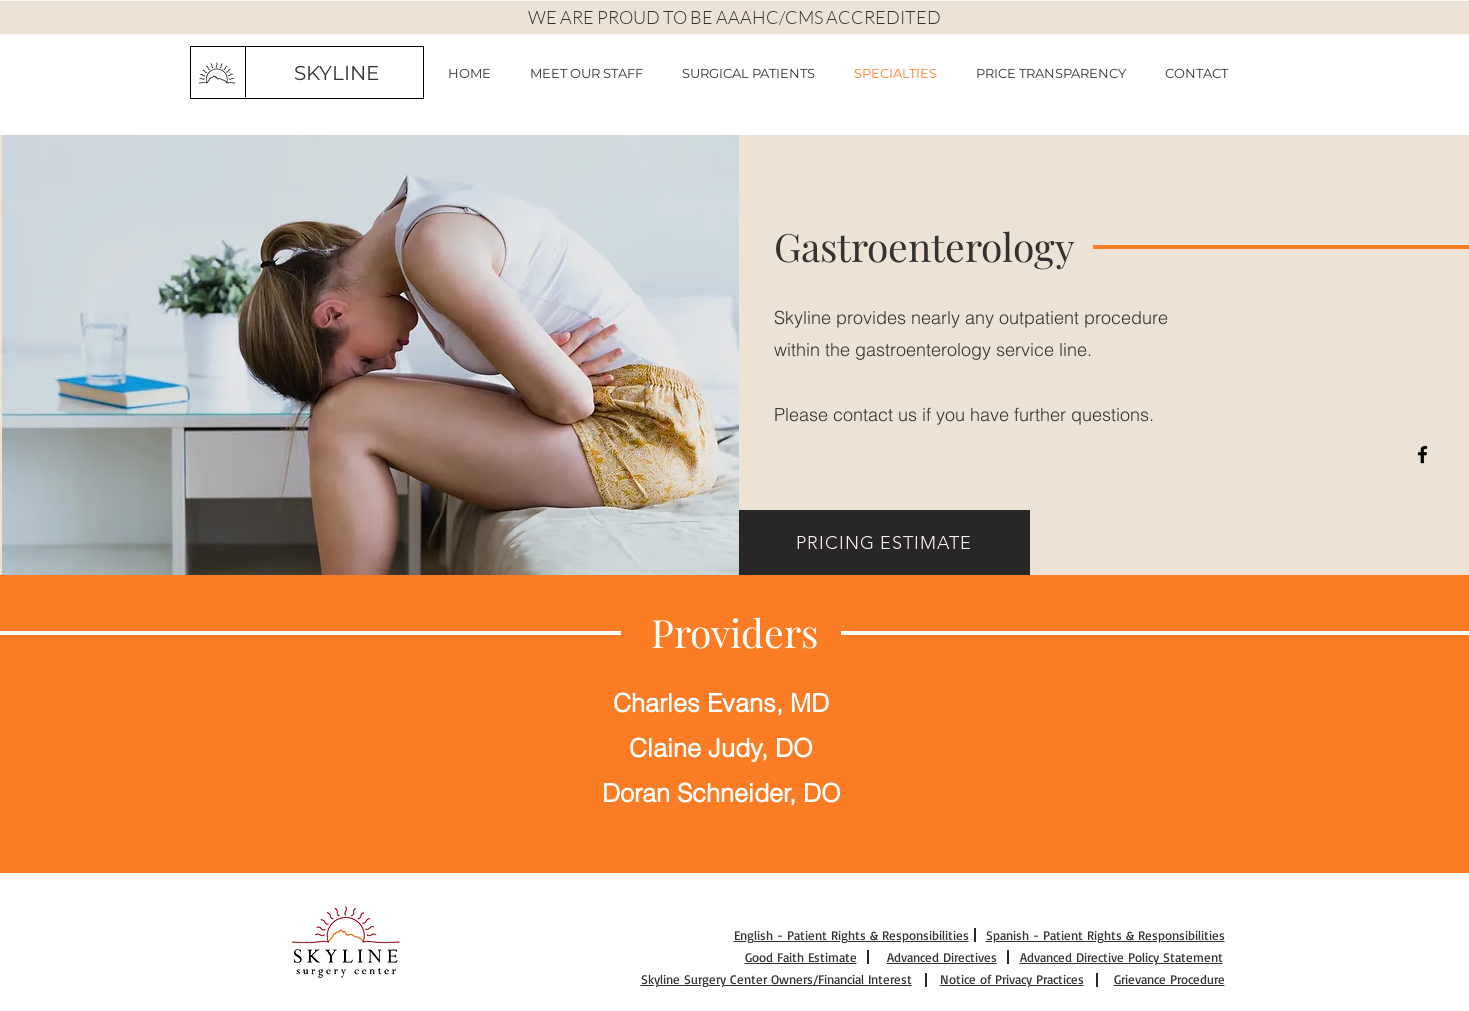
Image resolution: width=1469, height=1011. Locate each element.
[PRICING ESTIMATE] (884, 542)
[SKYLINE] (337, 73)
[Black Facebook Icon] (1422, 454)
